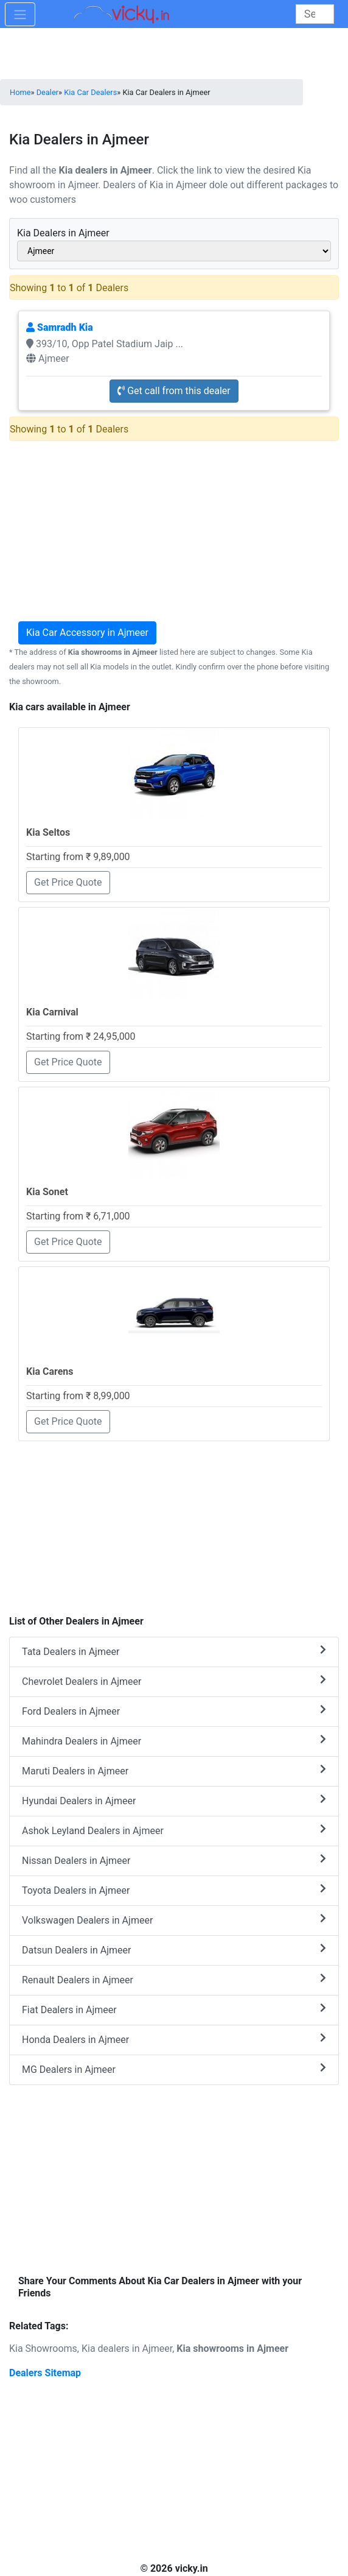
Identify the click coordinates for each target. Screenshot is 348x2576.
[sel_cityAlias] (174, 251)
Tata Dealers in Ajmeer (174, 1651)
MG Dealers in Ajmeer (174, 2069)
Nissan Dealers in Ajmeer (174, 1860)
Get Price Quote (68, 882)
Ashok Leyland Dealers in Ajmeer (174, 1830)
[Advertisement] (174, 1522)
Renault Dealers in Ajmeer (174, 1979)
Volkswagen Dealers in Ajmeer (174, 1919)
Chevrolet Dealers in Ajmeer (174, 1680)
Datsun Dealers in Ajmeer (174, 1949)
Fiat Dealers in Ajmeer (174, 2009)
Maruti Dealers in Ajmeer (174, 1770)
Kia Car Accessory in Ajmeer (87, 632)
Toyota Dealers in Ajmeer (174, 1889)
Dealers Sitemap (45, 2373)
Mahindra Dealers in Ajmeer (174, 1740)
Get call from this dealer (174, 391)
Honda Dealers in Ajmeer (174, 2039)
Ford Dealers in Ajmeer (174, 1710)
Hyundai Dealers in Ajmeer (174, 1800)
